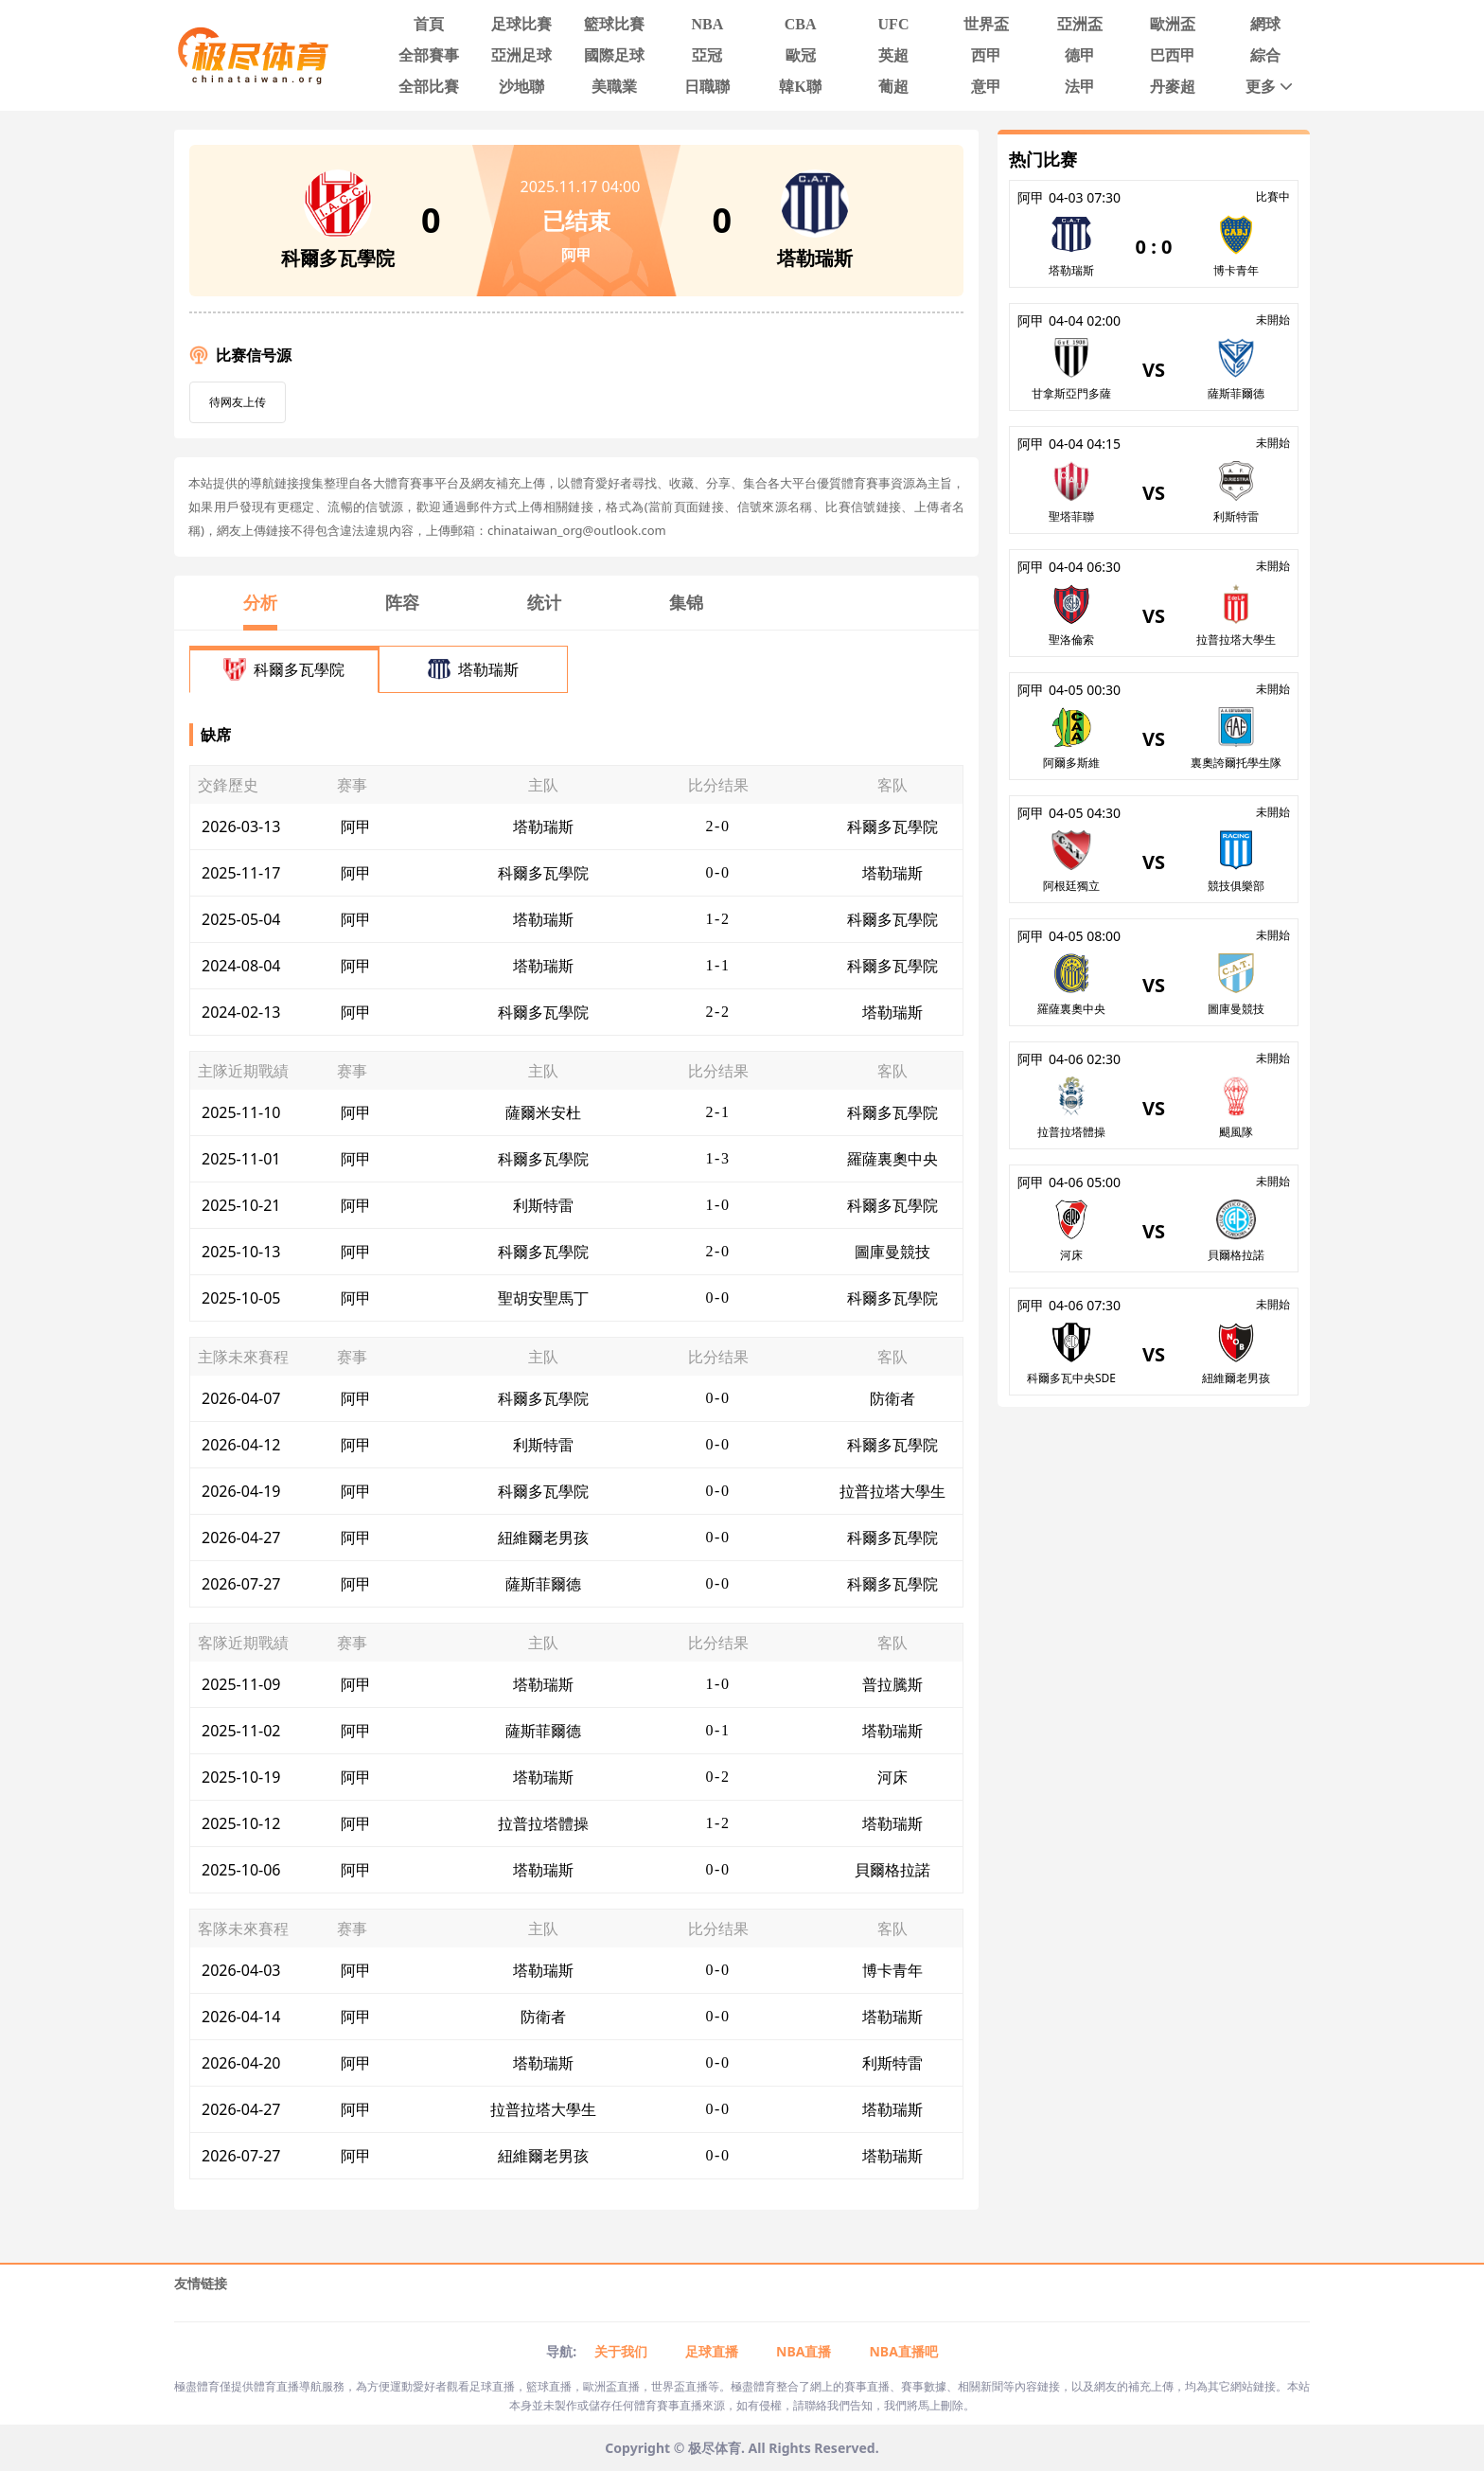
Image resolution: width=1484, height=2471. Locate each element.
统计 (544, 602)
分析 (260, 602)
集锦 (686, 602)
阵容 (402, 602)
